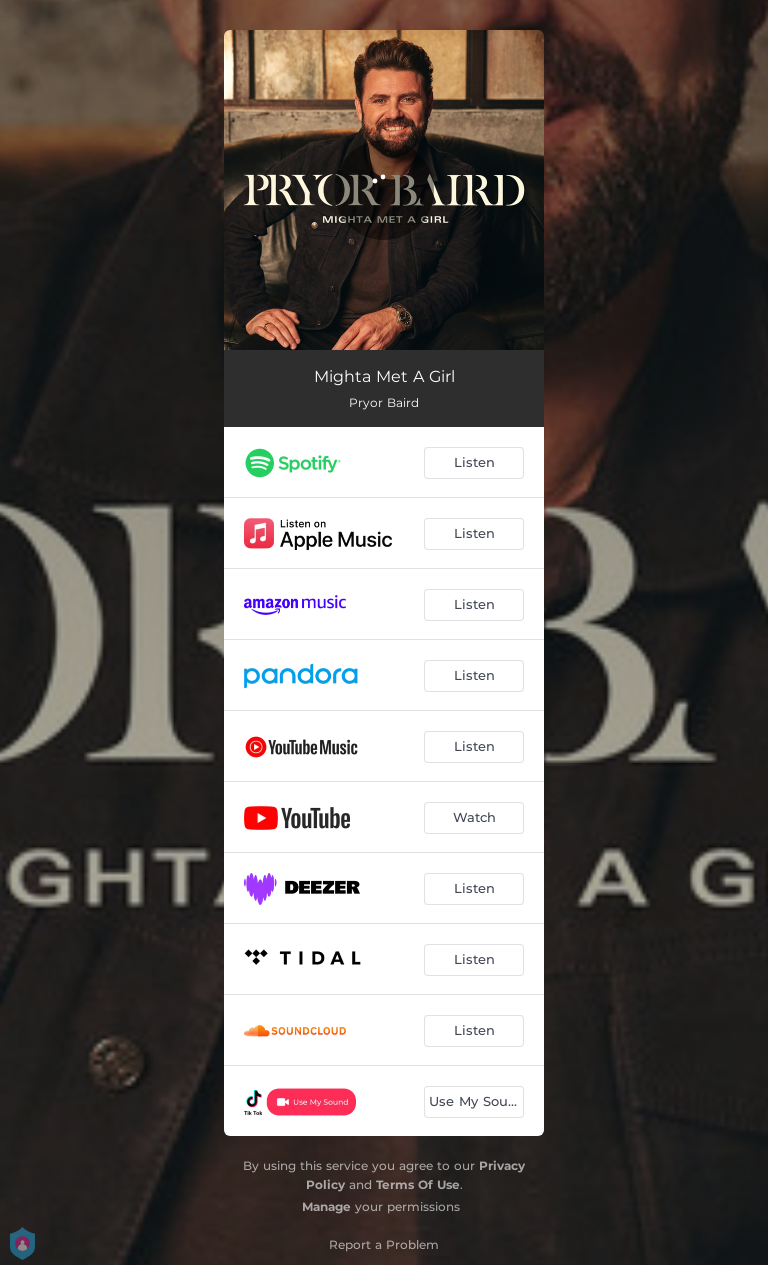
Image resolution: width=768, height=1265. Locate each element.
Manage (326, 1206)
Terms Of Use (418, 1184)
